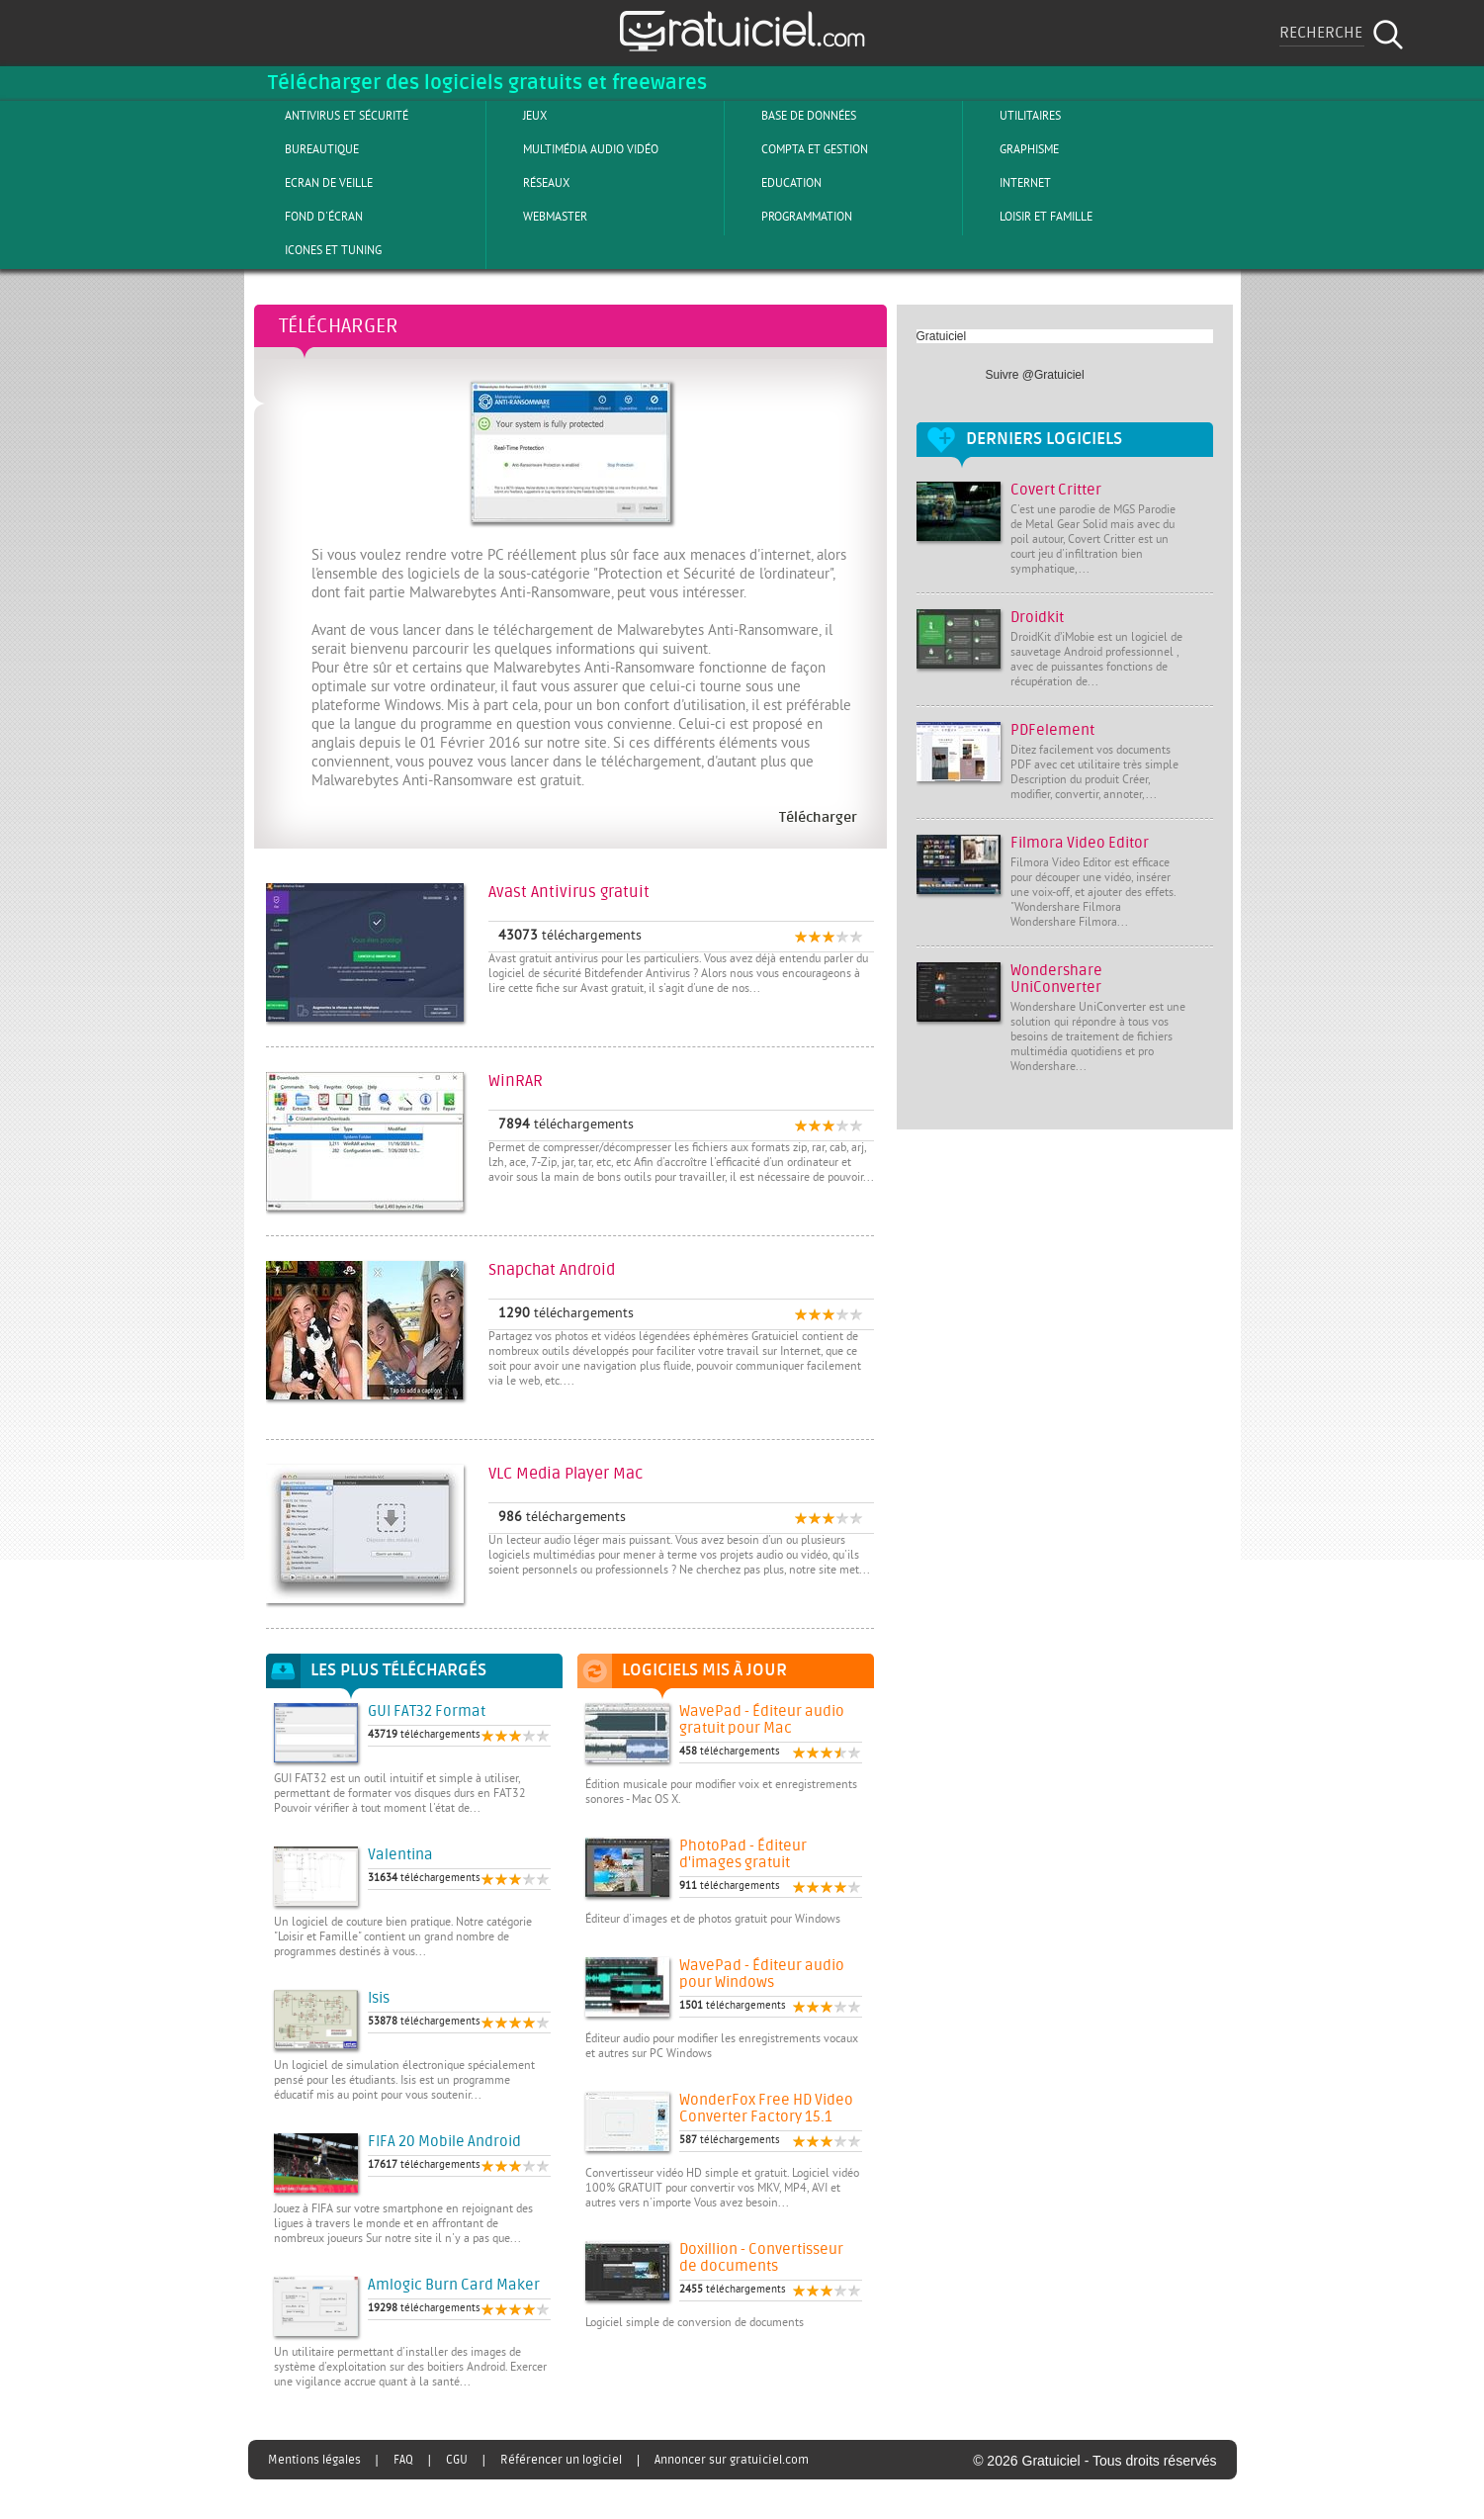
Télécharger (338, 326)
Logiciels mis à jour (704, 1670)
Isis (379, 1998)
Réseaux (529, 183)
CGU (457, 2460)
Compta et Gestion (798, 149)
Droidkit (1037, 617)
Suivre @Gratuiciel (1035, 375)
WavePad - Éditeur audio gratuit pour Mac (761, 1720)
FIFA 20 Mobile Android (444, 2141)
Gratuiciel (942, 336)
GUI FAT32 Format (426, 1711)
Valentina (400, 1854)
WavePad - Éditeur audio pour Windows (761, 1974)
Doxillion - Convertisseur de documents (761, 2258)
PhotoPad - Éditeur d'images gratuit (743, 1854)
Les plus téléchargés (398, 1670)
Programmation (790, 216)
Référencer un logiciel (561, 2460)
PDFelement (1052, 730)
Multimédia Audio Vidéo (574, 149)
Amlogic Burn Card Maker (454, 2285)
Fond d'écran (307, 216)
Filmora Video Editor (1079, 843)
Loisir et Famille (1029, 216)
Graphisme (1013, 149)
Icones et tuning (317, 250)
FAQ (403, 2460)
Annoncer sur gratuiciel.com (732, 2460)
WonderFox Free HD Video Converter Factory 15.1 (766, 2108)
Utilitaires (1014, 116)
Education (775, 183)
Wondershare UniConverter (1056, 979)
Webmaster (538, 216)
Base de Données (792, 116)
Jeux (518, 116)
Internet (1009, 183)
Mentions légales (314, 2460)
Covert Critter (1055, 490)
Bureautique (305, 149)
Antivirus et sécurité (330, 116)
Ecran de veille (312, 183)
